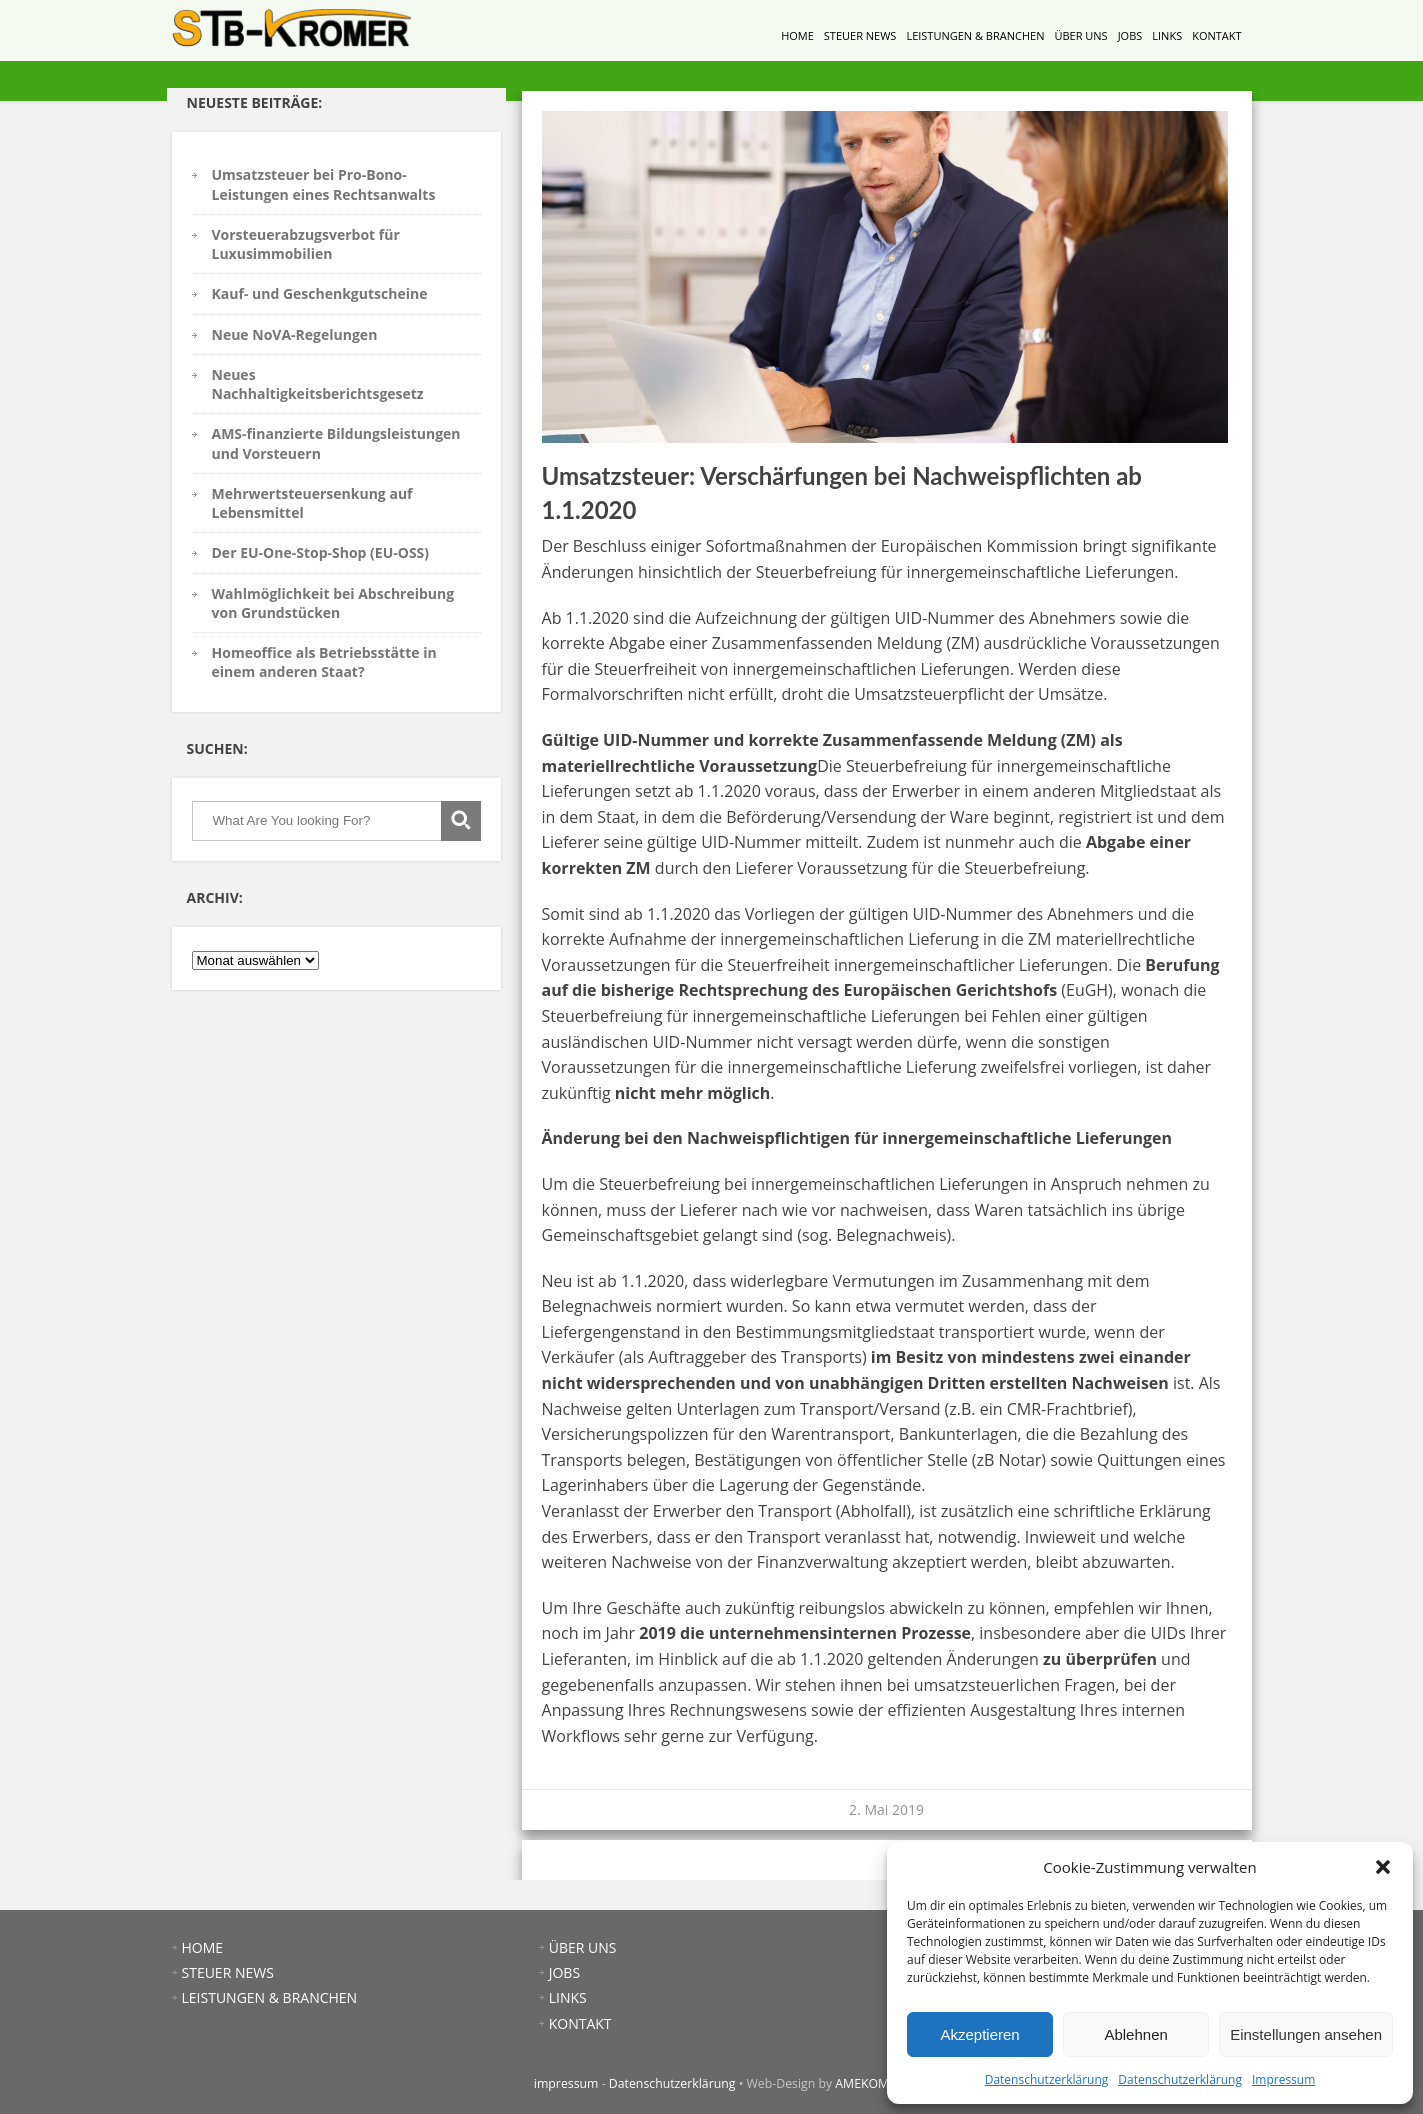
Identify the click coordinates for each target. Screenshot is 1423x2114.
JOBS (1130, 35)
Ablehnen (1135, 2034)
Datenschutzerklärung (1047, 2079)
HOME (797, 35)
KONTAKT (1216, 35)
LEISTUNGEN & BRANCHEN (975, 35)
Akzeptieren (979, 2034)
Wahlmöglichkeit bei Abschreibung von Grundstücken (333, 603)
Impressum (1283, 2079)
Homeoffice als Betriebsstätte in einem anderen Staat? (324, 662)
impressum (566, 2083)
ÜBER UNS (1080, 35)
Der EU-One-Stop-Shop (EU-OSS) (321, 552)
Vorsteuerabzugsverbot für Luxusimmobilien (306, 244)
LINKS (1167, 35)
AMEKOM (862, 2083)
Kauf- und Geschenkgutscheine (320, 293)
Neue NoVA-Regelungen (295, 334)
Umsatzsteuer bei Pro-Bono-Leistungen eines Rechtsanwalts (324, 184)
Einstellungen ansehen (1306, 2034)
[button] (1383, 1867)
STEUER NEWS (860, 35)
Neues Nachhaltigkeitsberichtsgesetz (318, 384)
